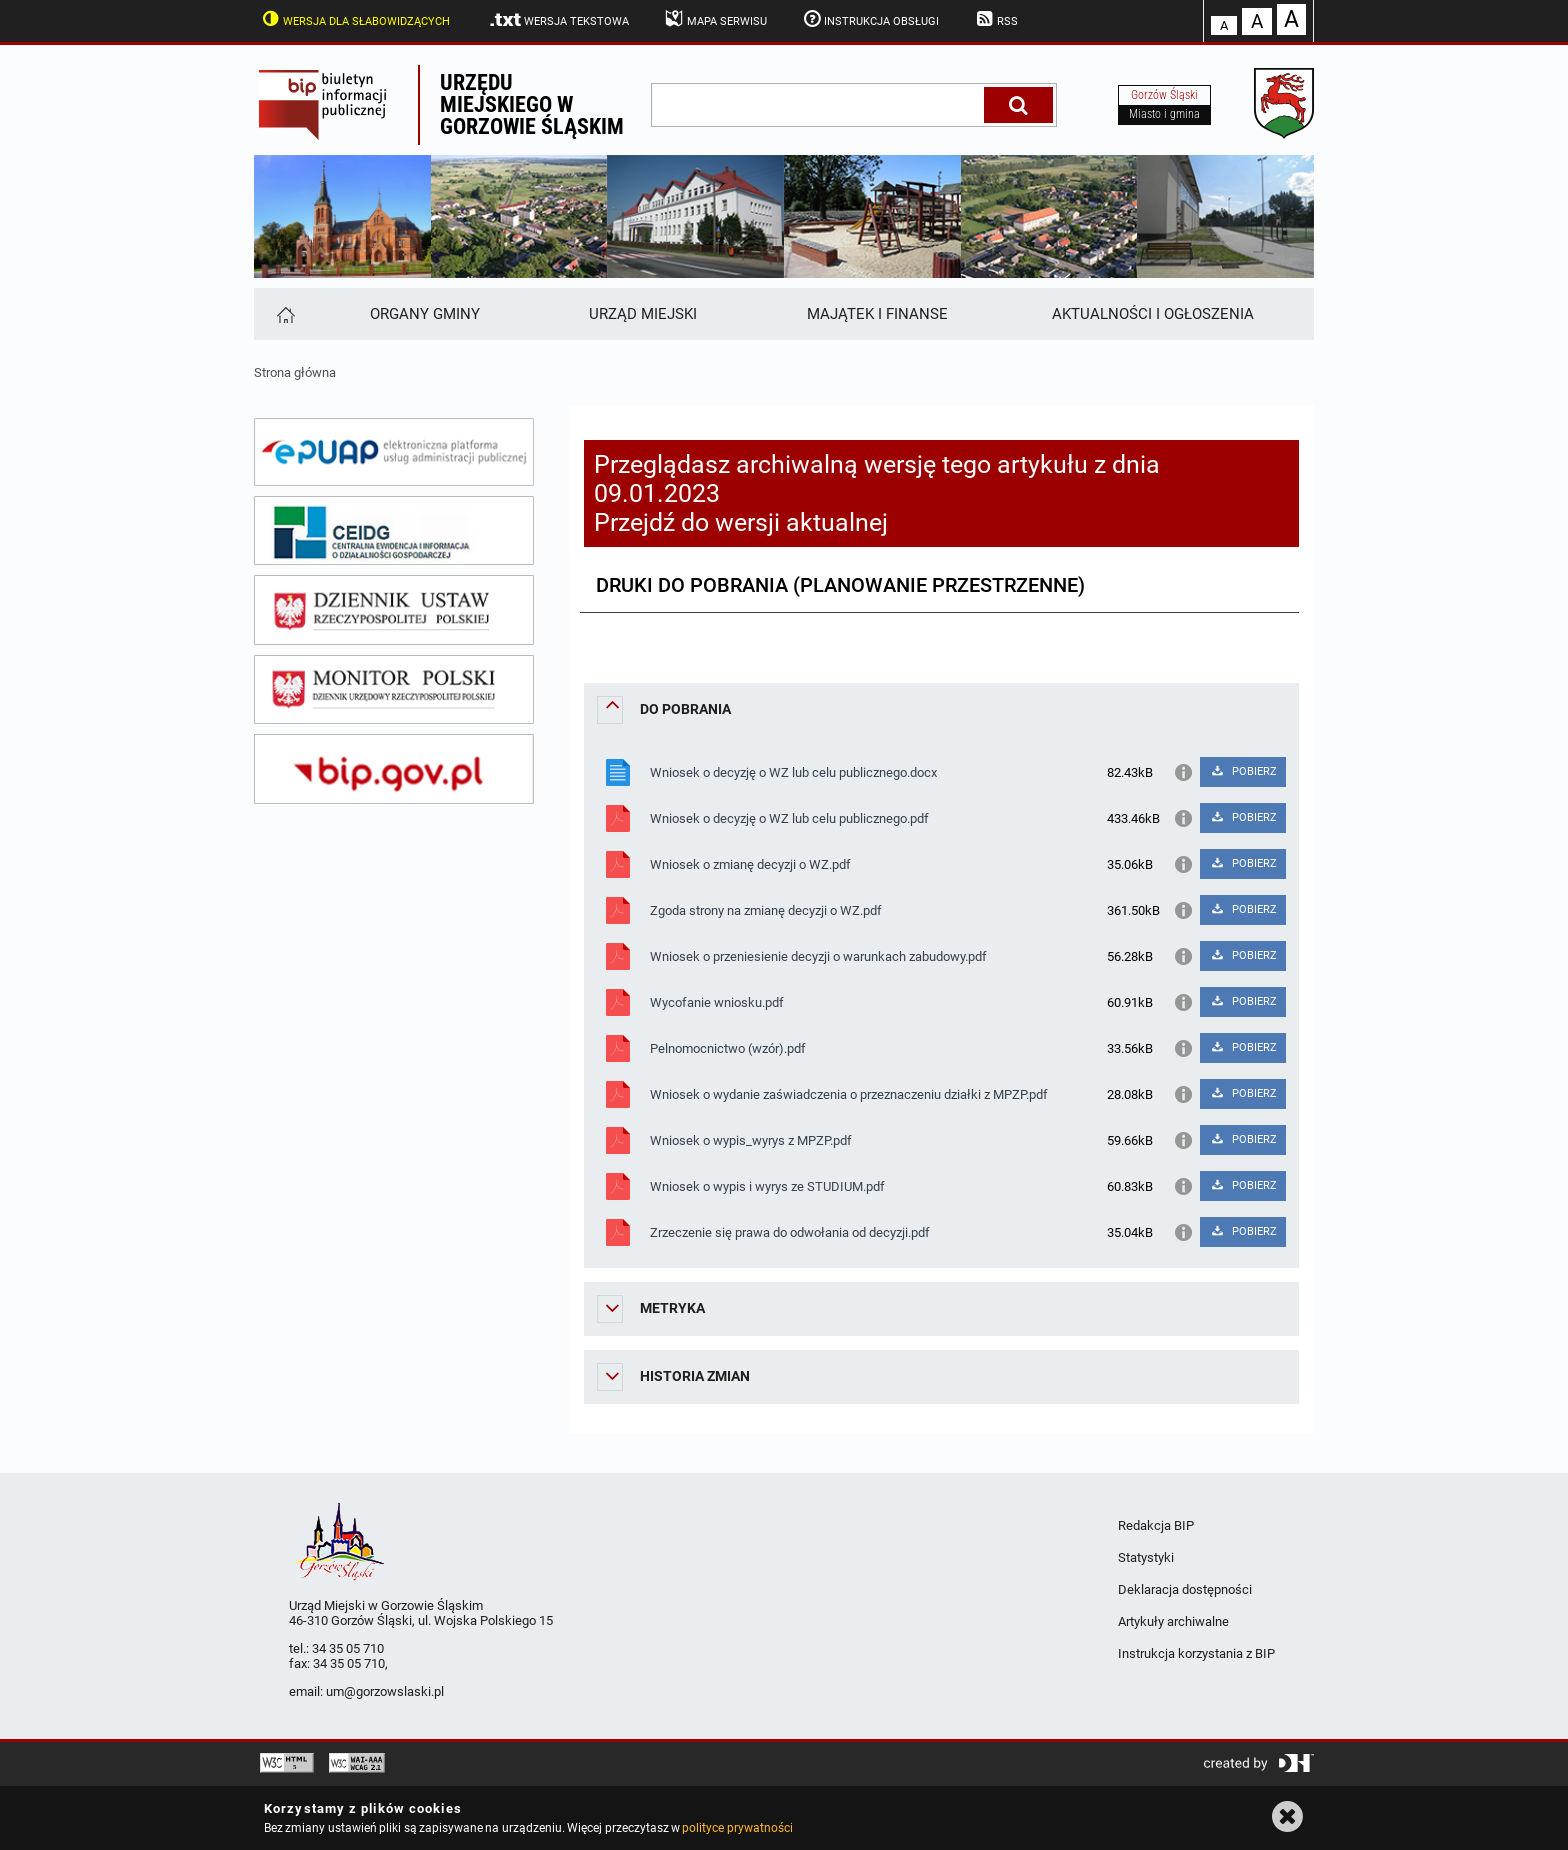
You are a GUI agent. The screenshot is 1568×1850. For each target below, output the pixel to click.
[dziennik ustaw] (394, 610)
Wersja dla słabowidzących (354, 19)
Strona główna (295, 372)
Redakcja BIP (1156, 1525)
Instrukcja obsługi (870, 19)
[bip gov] (394, 769)
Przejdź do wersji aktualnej (741, 522)
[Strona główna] (284, 314)
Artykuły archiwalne (1173, 1621)
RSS (995, 19)
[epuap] (394, 452)
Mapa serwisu (714, 19)
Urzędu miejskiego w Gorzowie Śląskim (532, 104)
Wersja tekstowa (558, 20)
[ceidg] (394, 531)
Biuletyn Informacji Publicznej (336, 105)
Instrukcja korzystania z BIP (1196, 1653)
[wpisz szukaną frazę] (819, 105)
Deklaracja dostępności (1185, 1589)
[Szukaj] (1018, 105)
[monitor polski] (394, 690)
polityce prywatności (737, 1828)
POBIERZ (1242, 771)
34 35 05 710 (348, 1648)
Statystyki (1146, 1557)
